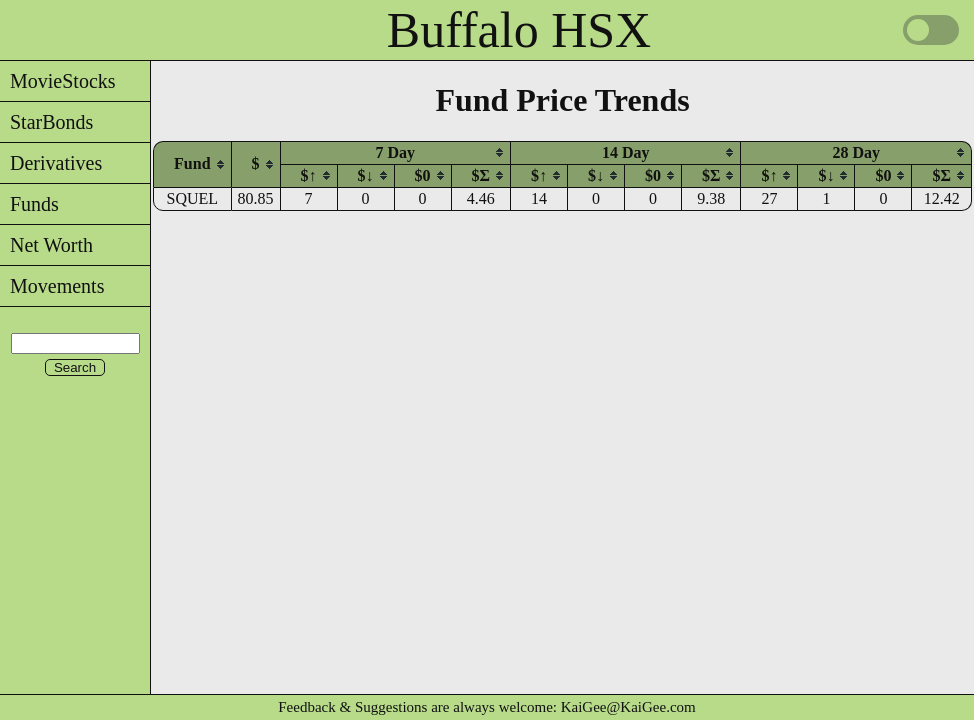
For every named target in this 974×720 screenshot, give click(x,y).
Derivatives (51, 163)
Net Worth (46, 245)
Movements (52, 286)
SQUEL (193, 198)
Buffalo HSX (519, 30)
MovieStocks (58, 81)
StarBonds (46, 122)
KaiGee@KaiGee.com (628, 707)
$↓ (366, 175)
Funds (29, 204)
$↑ (309, 175)
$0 (423, 175)
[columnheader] (192, 164)
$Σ (481, 175)
